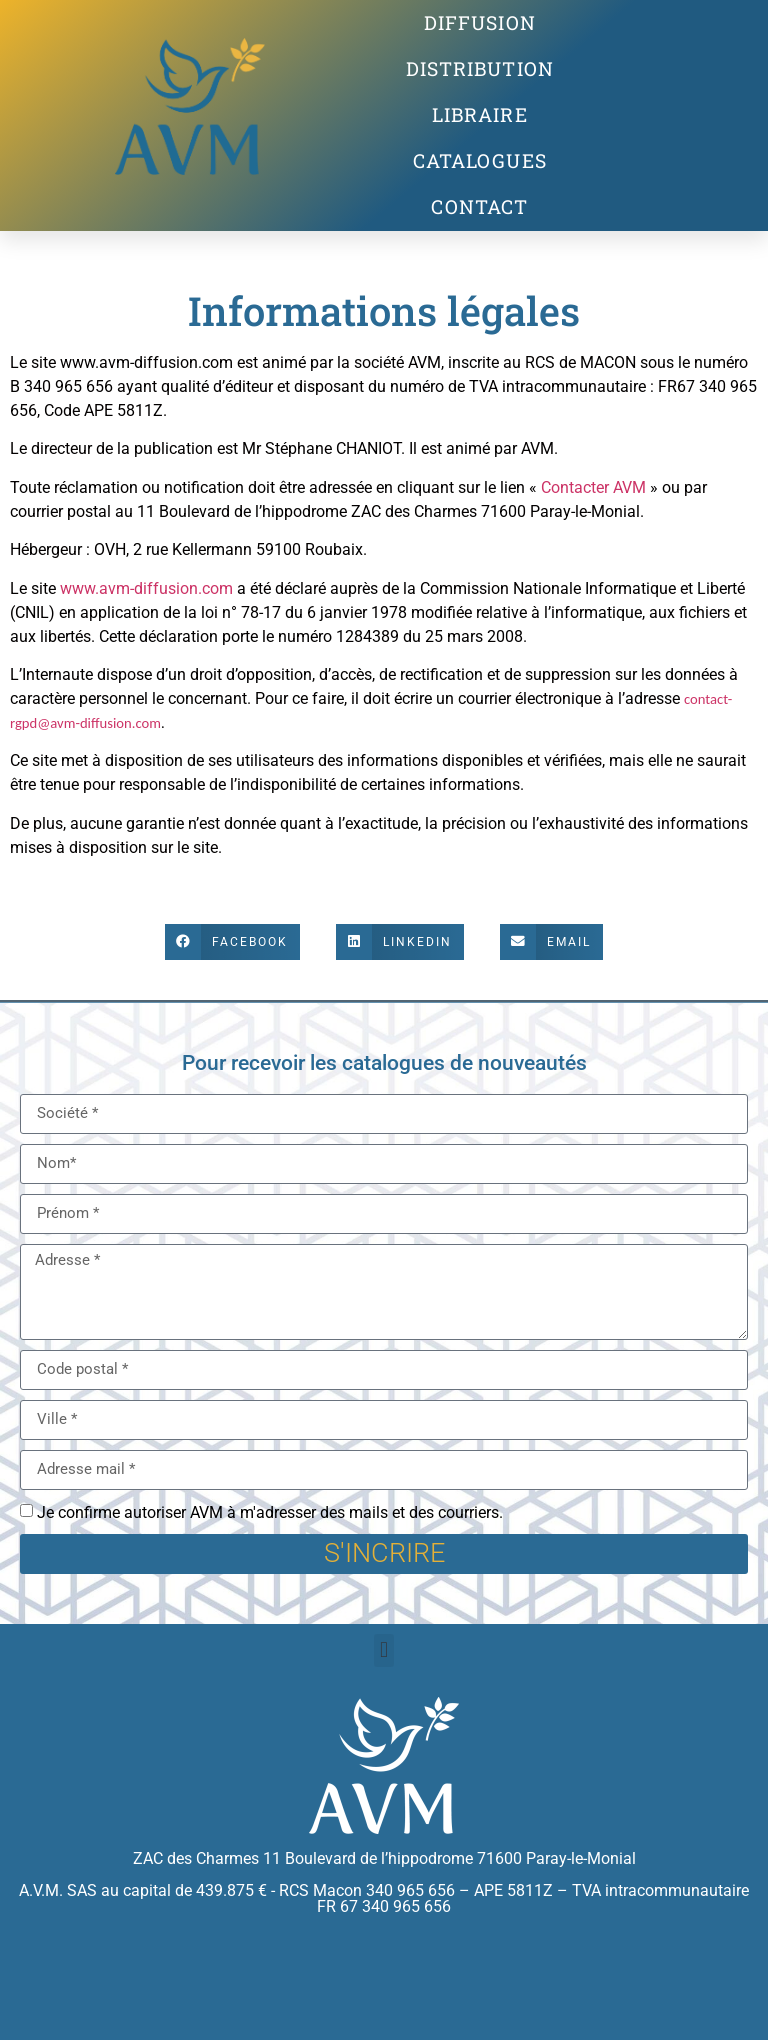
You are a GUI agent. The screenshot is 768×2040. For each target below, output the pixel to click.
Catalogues (480, 160)
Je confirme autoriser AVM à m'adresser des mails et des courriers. (270, 1512)
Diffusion (480, 22)
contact (479, 206)
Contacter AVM (593, 487)
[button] (232, 942)
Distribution (480, 68)
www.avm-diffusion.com (146, 588)
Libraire (480, 114)
